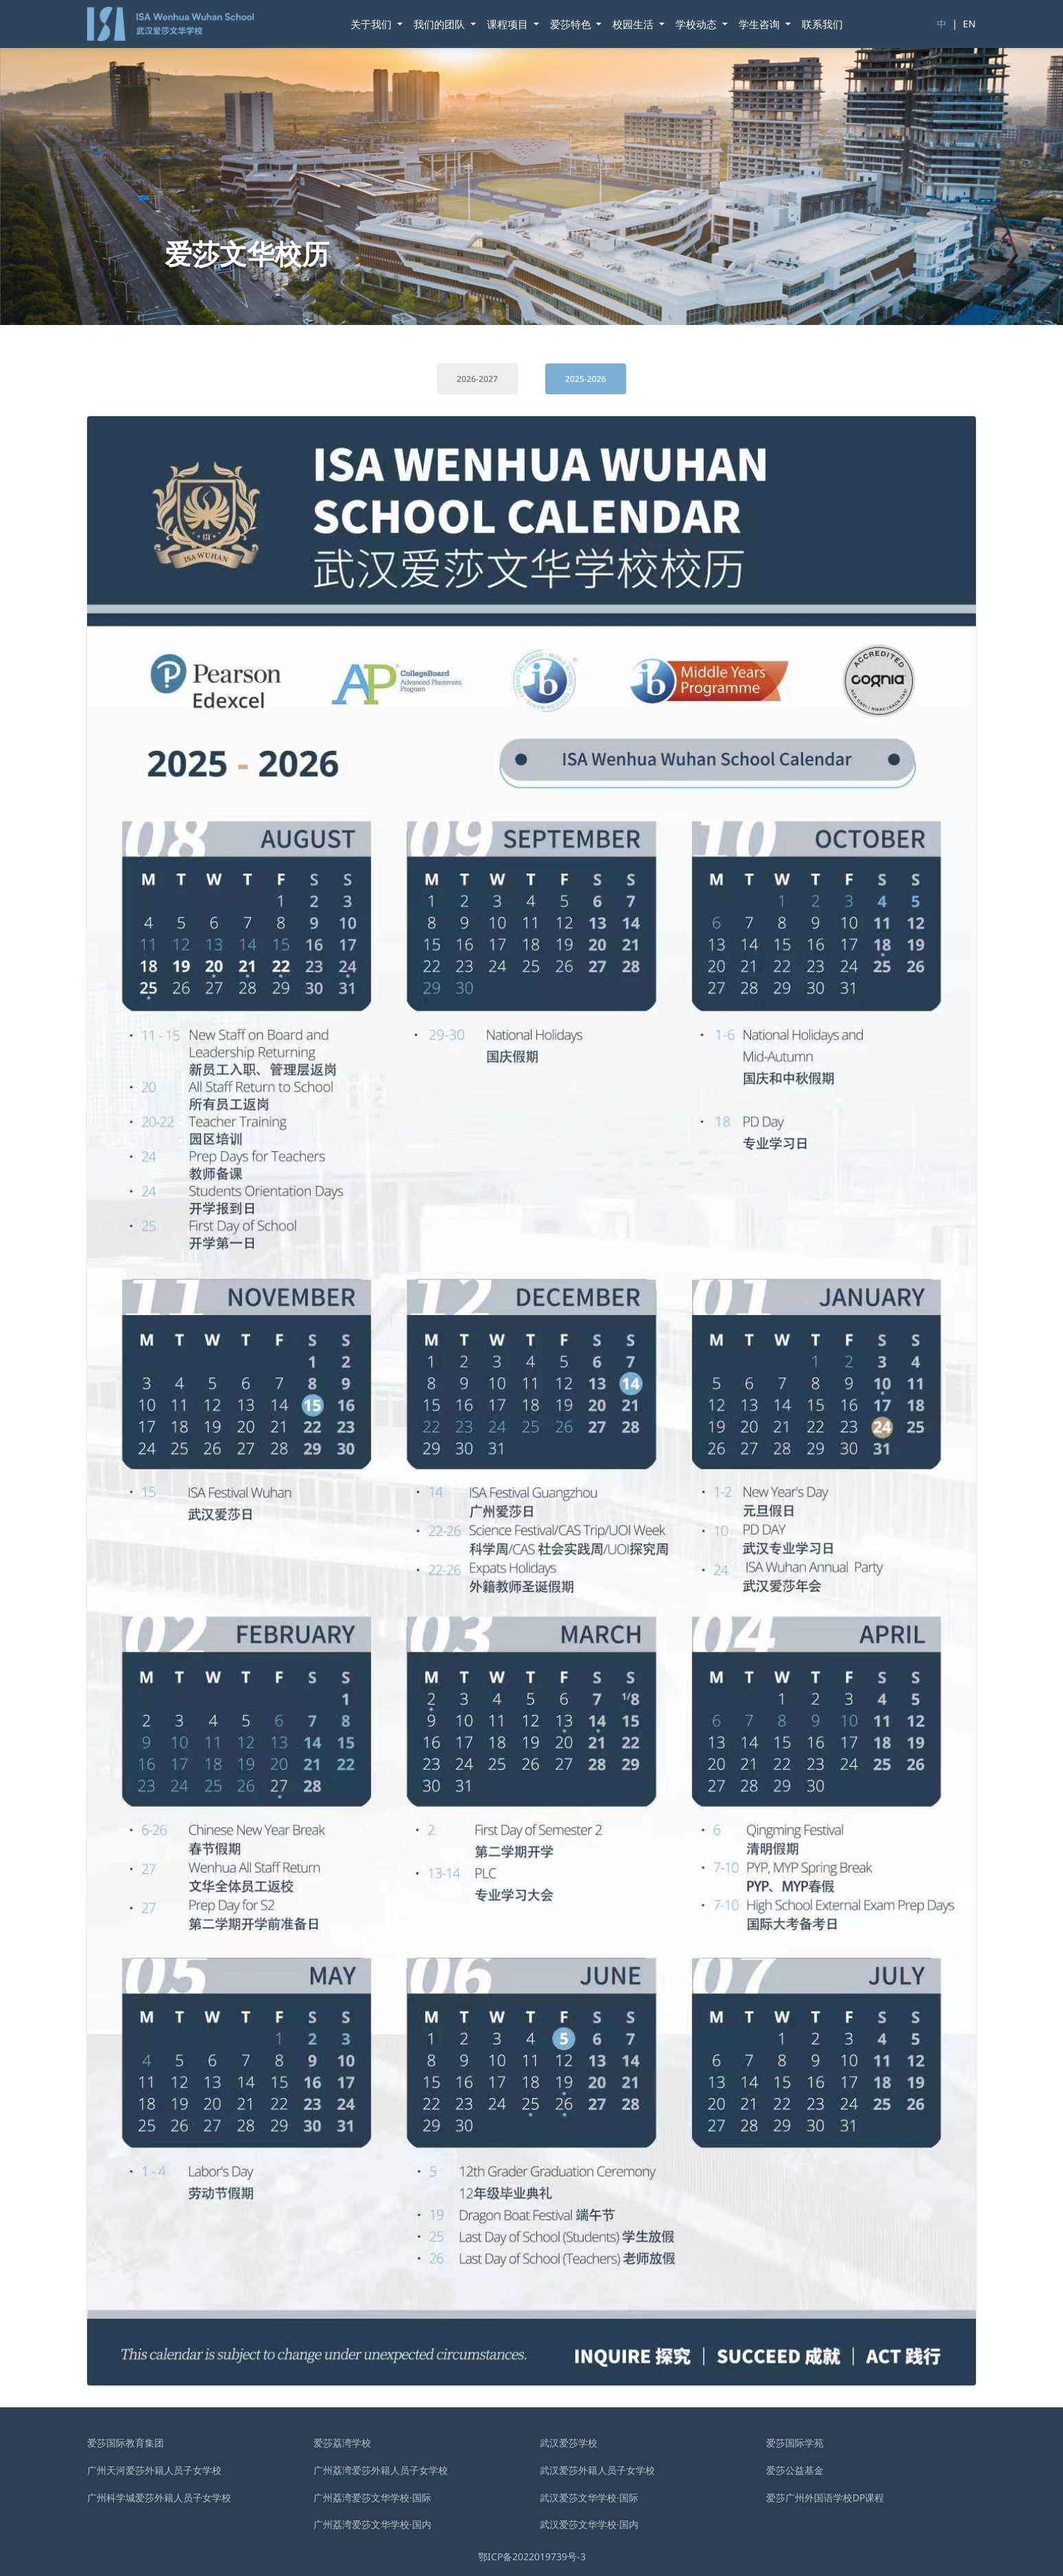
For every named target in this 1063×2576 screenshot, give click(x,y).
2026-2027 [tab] (477, 379)
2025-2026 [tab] (585, 379)
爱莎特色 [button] (572, 24)
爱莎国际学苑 (795, 2442)
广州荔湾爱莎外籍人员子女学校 (380, 2470)
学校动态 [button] (697, 24)
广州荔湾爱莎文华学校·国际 (372, 2497)
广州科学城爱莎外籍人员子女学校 (159, 2497)
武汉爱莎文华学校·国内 (589, 2524)
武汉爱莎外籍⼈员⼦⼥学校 (597, 2470)
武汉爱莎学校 (568, 2442)
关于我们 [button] (372, 24)
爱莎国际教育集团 (125, 2442)
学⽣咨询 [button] (761, 24)
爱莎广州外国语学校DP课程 (825, 2497)
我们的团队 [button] (441, 24)
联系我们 (822, 24)
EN (969, 23)
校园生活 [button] (634, 24)
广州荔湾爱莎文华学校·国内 (372, 2524)
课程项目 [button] (509, 24)
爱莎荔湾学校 (342, 2442)
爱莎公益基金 (795, 2470)
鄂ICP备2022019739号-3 (532, 2556)
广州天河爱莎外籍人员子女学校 (154, 2470)
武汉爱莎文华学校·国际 (589, 2497)
